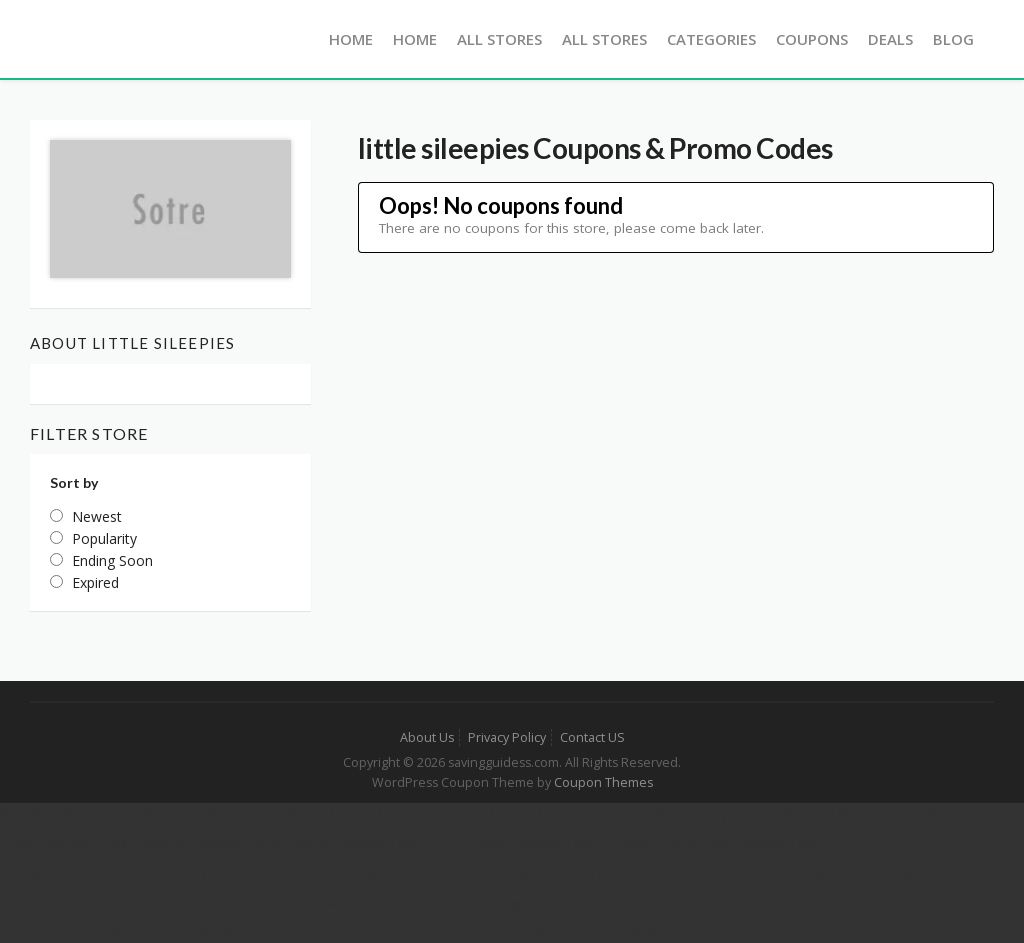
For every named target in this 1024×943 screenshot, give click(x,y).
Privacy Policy (507, 737)
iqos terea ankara (186, 932)
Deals (890, 39)
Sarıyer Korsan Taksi (356, 842)
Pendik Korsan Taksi (65, 842)
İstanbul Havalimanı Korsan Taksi (716, 842)
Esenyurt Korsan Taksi (705, 872)
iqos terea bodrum (60, 932)
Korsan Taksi (42, 812)
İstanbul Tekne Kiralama (865, 872)
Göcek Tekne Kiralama (235, 902)
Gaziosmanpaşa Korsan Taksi (527, 872)
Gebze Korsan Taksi (644, 812)
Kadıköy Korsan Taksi (210, 842)
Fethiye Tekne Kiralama (76, 902)
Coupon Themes (603, 782)
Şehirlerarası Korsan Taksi (177, 812)
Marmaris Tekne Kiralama (401, 902)
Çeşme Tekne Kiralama (570, 902)
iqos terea (285, 932)
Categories (711, 39)
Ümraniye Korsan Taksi (495, 812)
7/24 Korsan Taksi (362, 872)
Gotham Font (427, 932)
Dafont (351, 932)
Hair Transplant (815, 902)
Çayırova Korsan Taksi (791, 812)
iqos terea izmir (925, 902)
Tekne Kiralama (705, 902)
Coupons (812, 39)
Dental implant (528, 932)
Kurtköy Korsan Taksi (942, 812)
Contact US (592, 737)
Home (351, 39)
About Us (427, 737)
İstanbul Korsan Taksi (340, 812)
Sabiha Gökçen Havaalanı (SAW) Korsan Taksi (147, 872)
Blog (953, 39)
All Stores (499, 39)
